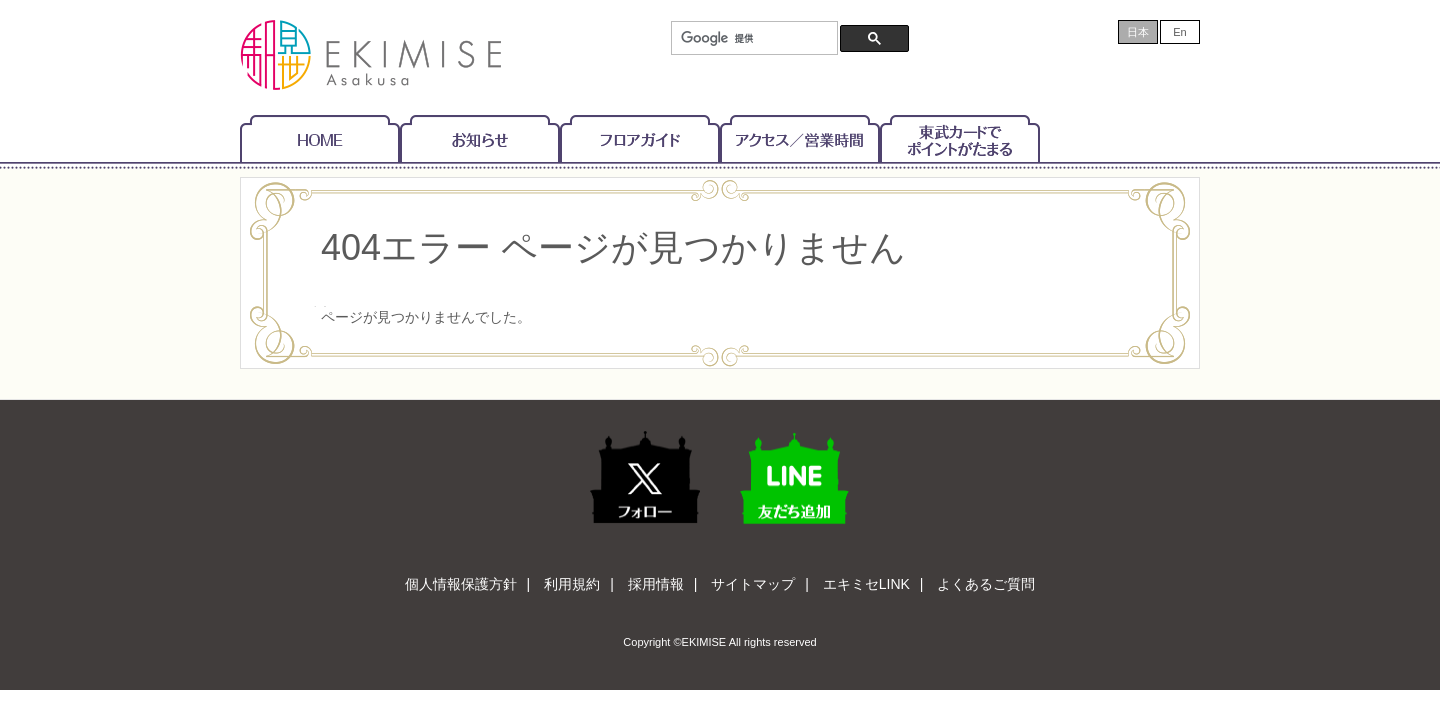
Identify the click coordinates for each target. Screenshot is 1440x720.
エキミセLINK (866, 584)
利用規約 (572, 584)
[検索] (752, 38)
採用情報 (656, 584)
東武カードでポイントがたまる (960, 138)
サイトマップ (753, 584)
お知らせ (480, 138)
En (1179, 32)
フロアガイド (640, 138)
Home (320, 138)
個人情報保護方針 (461, 584)
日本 (1138, 32)
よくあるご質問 (986, 584)
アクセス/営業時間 (800, 138)
